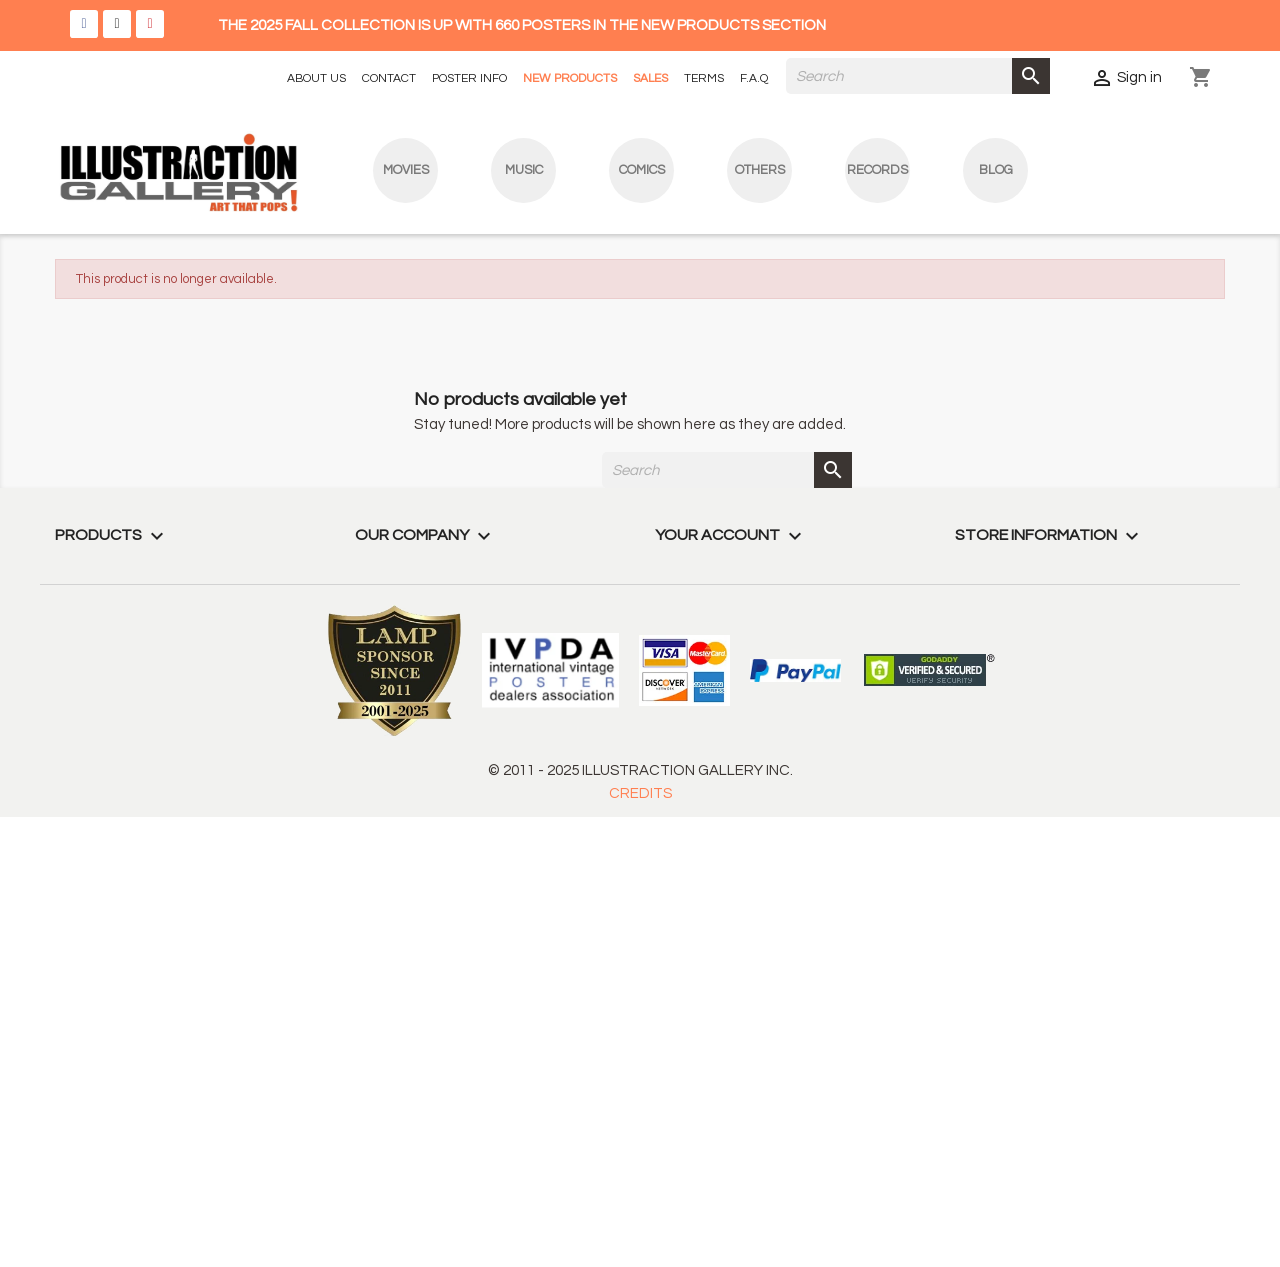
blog (996, 170)
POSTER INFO (469, 78)
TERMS (704, 78)
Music (524, 170)
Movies (406, 170)
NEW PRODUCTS (570, 78)
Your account (731, 535)
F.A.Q (754, 78)
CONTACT (389, 78)
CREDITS (640, 793)
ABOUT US (316, 78)
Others (760, 170)
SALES (650, 78)
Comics (642, 170)
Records (877, 170)
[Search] (918, 76)
